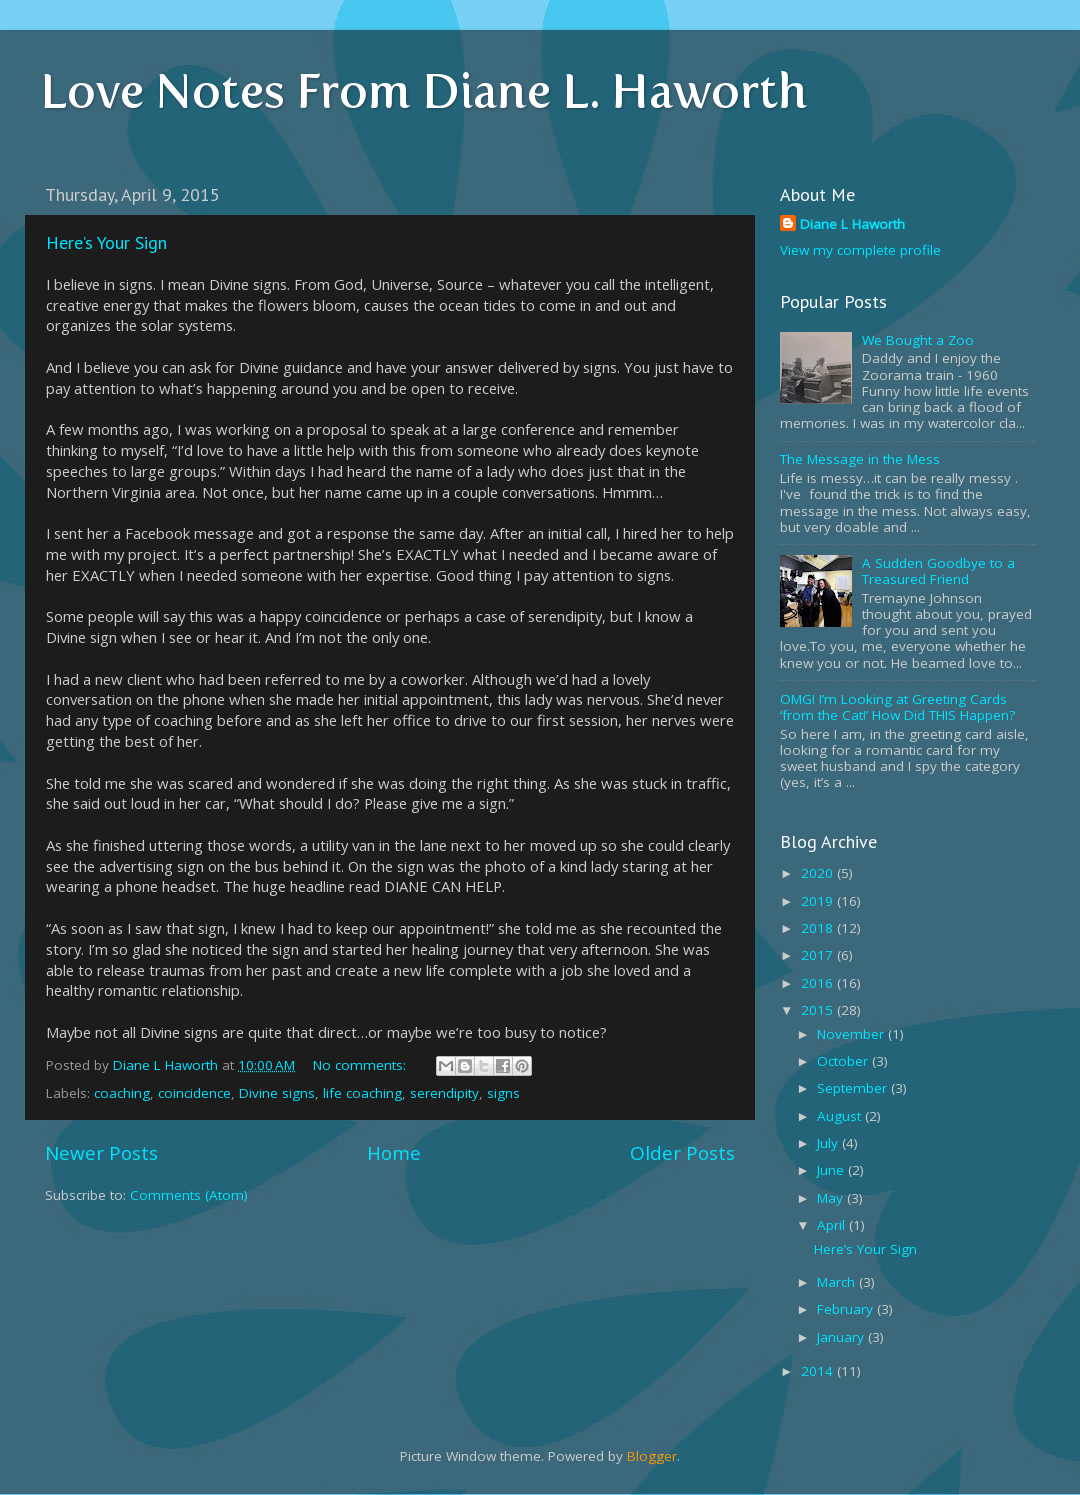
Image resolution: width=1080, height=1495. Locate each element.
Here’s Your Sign (106, 242)
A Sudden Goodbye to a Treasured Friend (938, 571)
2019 (819, 901)
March (838, 1282)
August (841, 1116)
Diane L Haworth (852, 224)
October (844, 1061)
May (832, 1198)
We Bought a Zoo (918, 340)
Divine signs (277, 1093)
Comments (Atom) (189, 1195)
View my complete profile (860, 250)
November (852, 1034)
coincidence (194, 1093)
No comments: (361, 1065)
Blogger (652, 1456)
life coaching (362, 1093)
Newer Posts (101, 1153)
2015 (819, 1010)
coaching (122, 1093)
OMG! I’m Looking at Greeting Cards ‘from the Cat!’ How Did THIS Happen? (897, 707)
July (829, 1143)
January (842, 1337)
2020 (819, 873)
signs (503, 1093)
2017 (819, 955)
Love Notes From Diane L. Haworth (424, 91)
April (833, 1225)
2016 (819, 983)
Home (394, 1153)
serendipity (444, 1093)
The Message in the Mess (860, 459)
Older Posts (682, 1153)
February (847, 1309)
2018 (819, 928)
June (832, 1170)
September (854, 1088)
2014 (819, 1371)
